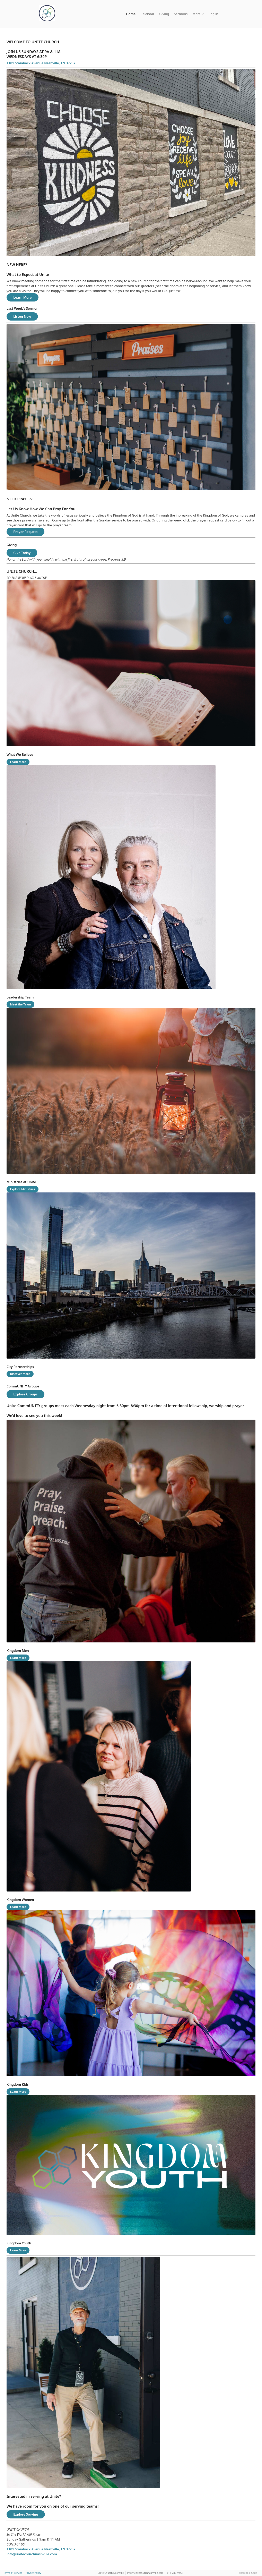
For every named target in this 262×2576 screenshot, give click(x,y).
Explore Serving (25, 2514)
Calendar (147, 14)
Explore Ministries (22, 1189)
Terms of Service (12, 2573)
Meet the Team (20, 1004)
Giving (164, 14)
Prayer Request (25, 531)
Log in (213, 14)
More (198, 14)
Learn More (22, 297)
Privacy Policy (33, 2573)
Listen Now (22, 316)
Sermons (181, 14)
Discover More (20, 1374)
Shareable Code (248, 2573)
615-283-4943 (175, 2573)
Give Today (21, 553)
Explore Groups (25, 1394)
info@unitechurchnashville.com (145, 2573)
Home (131, 14)
